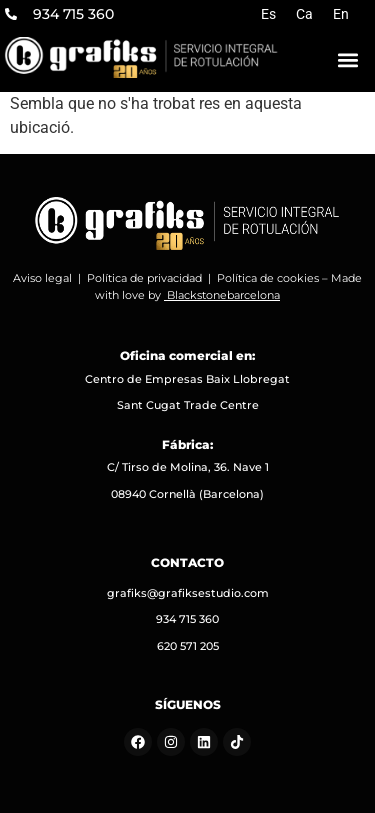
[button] (348, 59)
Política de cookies (268, 278)
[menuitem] (268, 14)
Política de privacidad (144, 278)
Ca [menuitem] (304, 14)
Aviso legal (42, 278)
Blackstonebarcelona (223, 295)
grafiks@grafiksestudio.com (188, 593)
